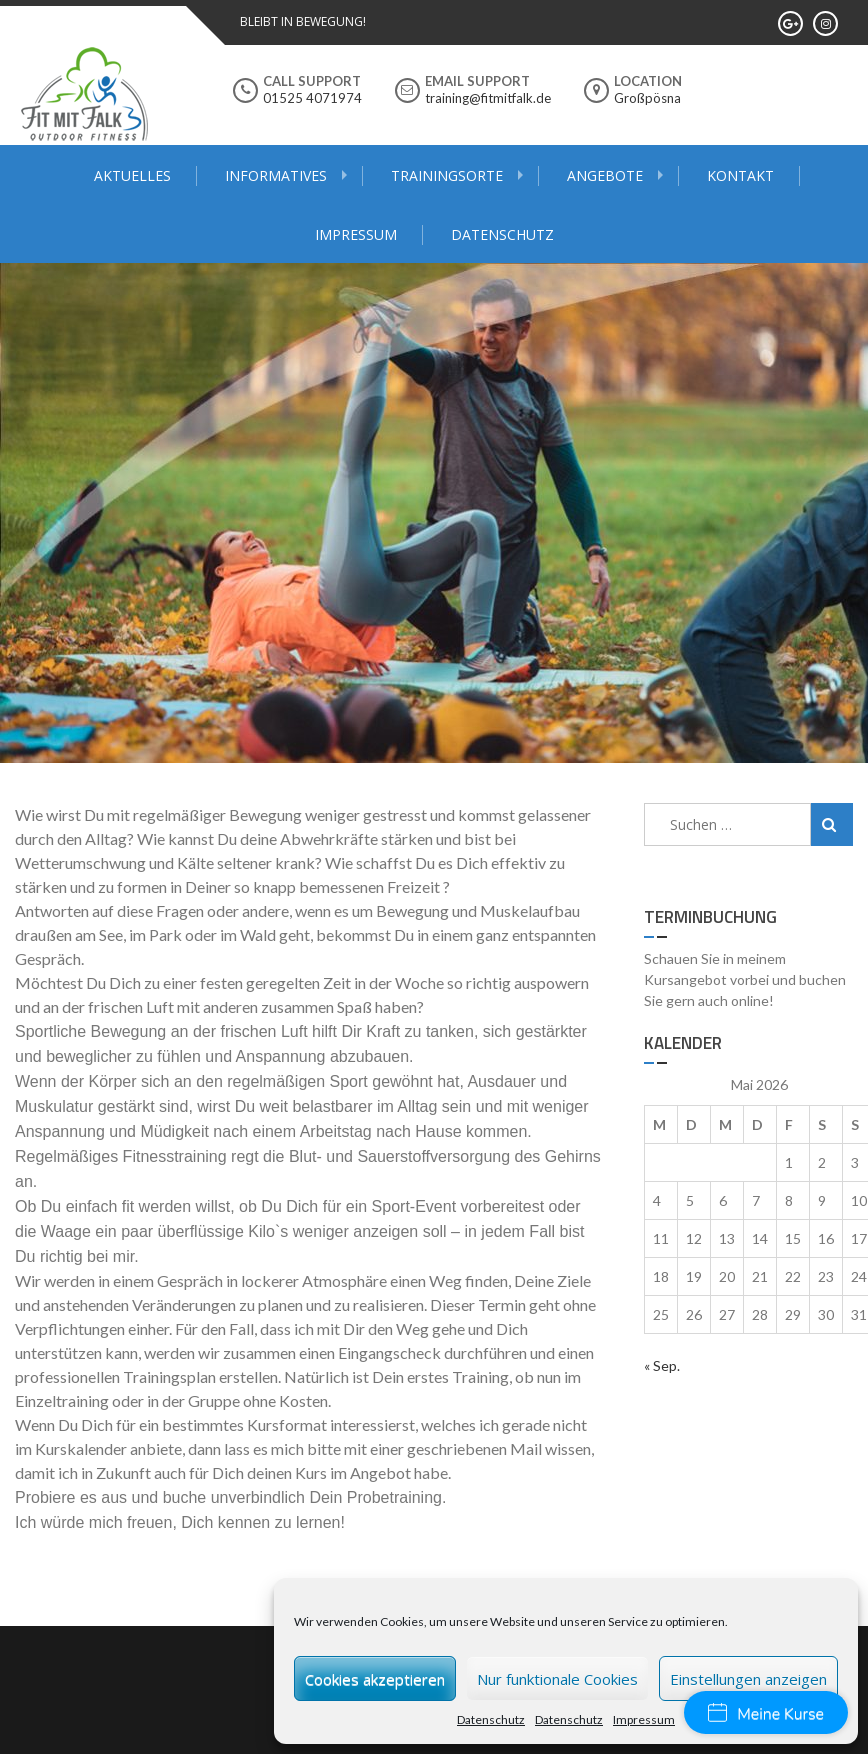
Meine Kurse (766, 1714)
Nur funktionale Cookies (557, 1679)
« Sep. (662, 1365)
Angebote (605, 175)
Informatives (276, 175)
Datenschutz (491, 1719)
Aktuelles (132, 175)
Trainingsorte (447, 175)
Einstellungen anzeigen (748, 1679)
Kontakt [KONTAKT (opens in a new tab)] (740, 175)
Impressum (644, 1719)
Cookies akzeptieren (375, 1679)
